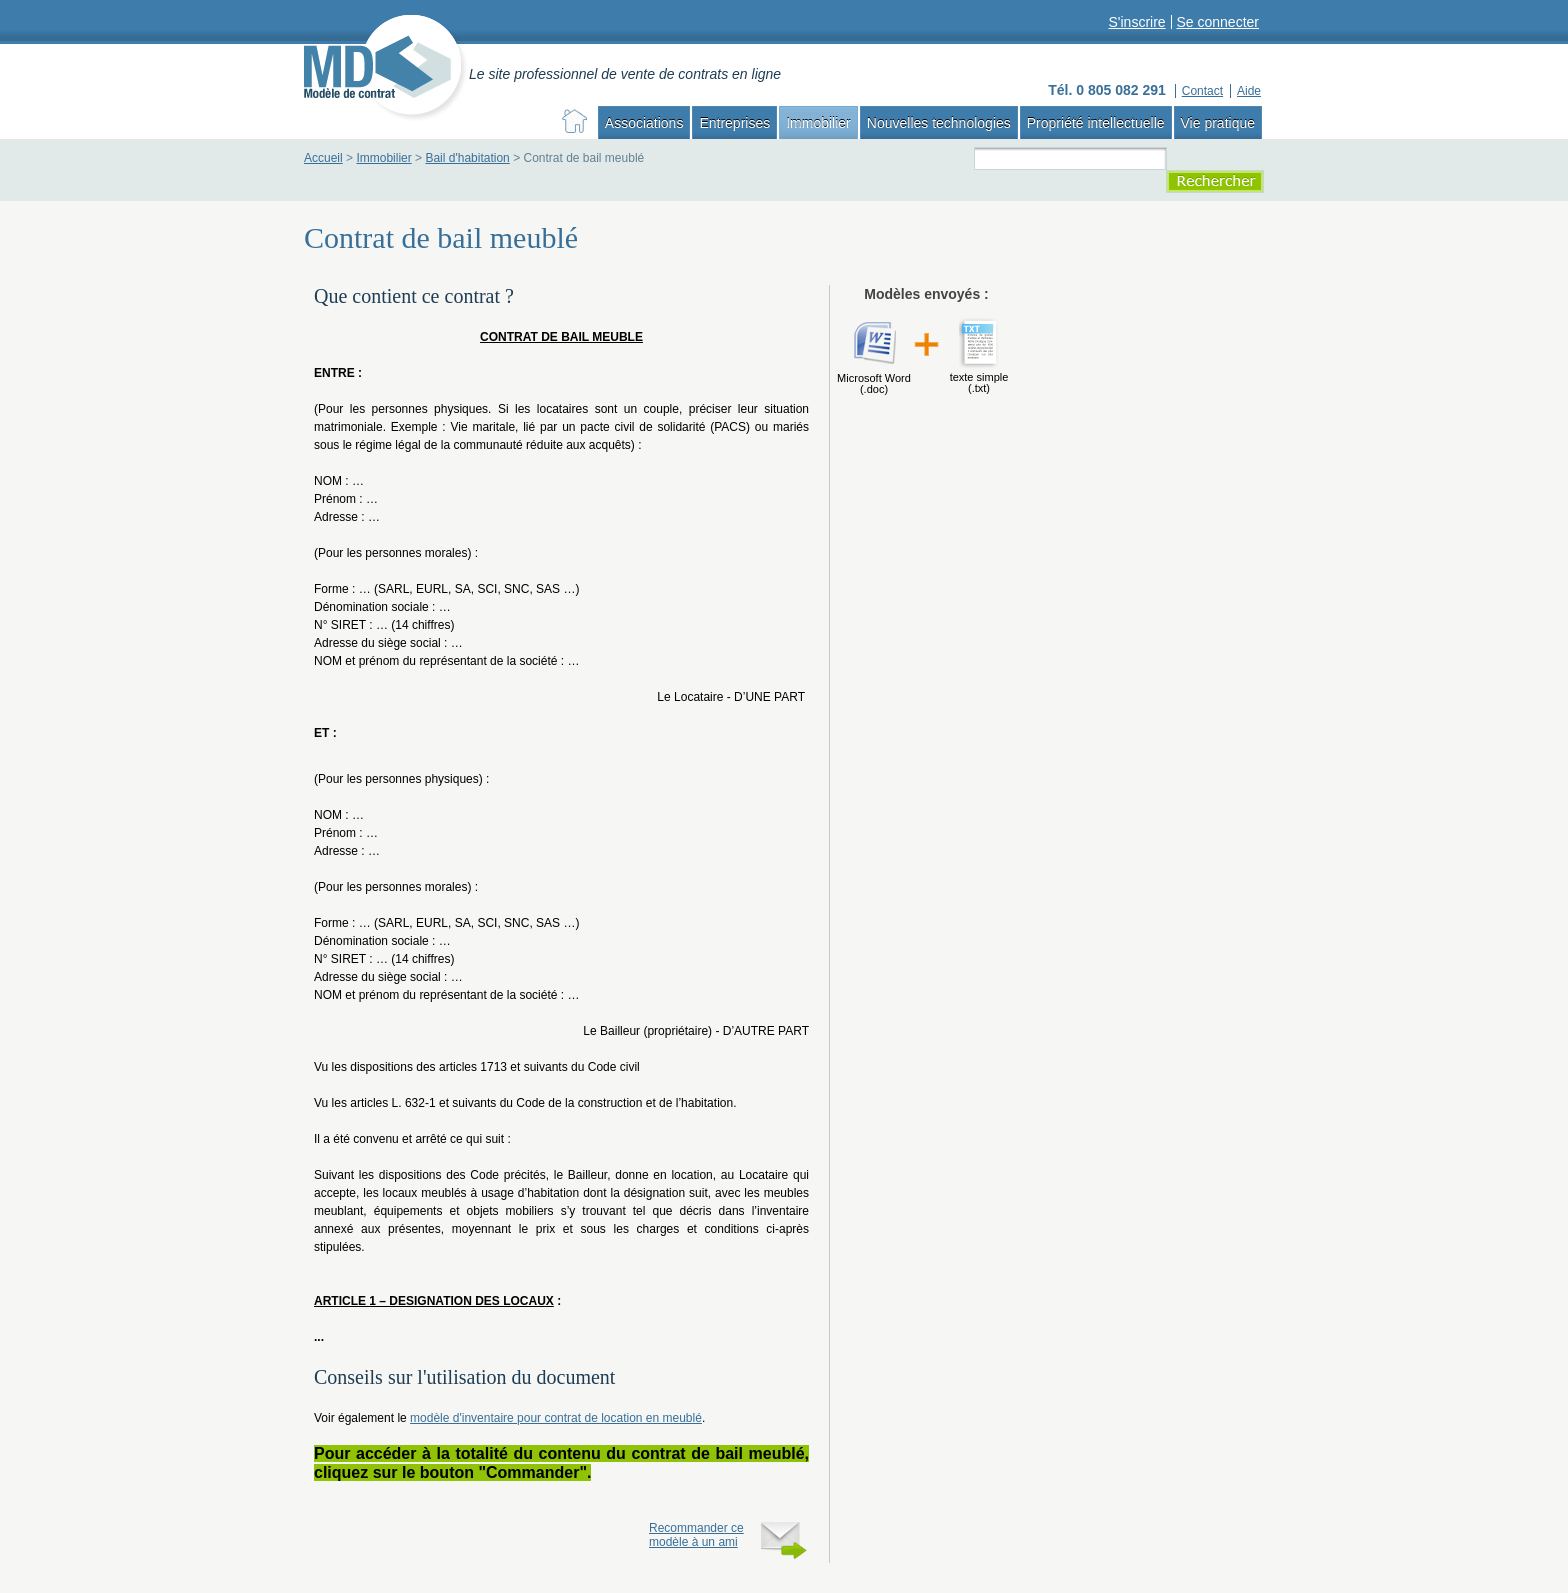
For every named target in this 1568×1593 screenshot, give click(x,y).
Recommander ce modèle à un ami (696, 1535)
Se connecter (1218, 22)
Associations (644, 123)
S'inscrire (1136, 22)
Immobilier (818, 123)
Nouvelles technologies (939, 123)
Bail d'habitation (467, 158)
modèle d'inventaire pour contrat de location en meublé (556, 1418)
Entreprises (734, 123)
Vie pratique (1218, 123)
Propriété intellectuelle (1096, 123)
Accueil (323, 158)
